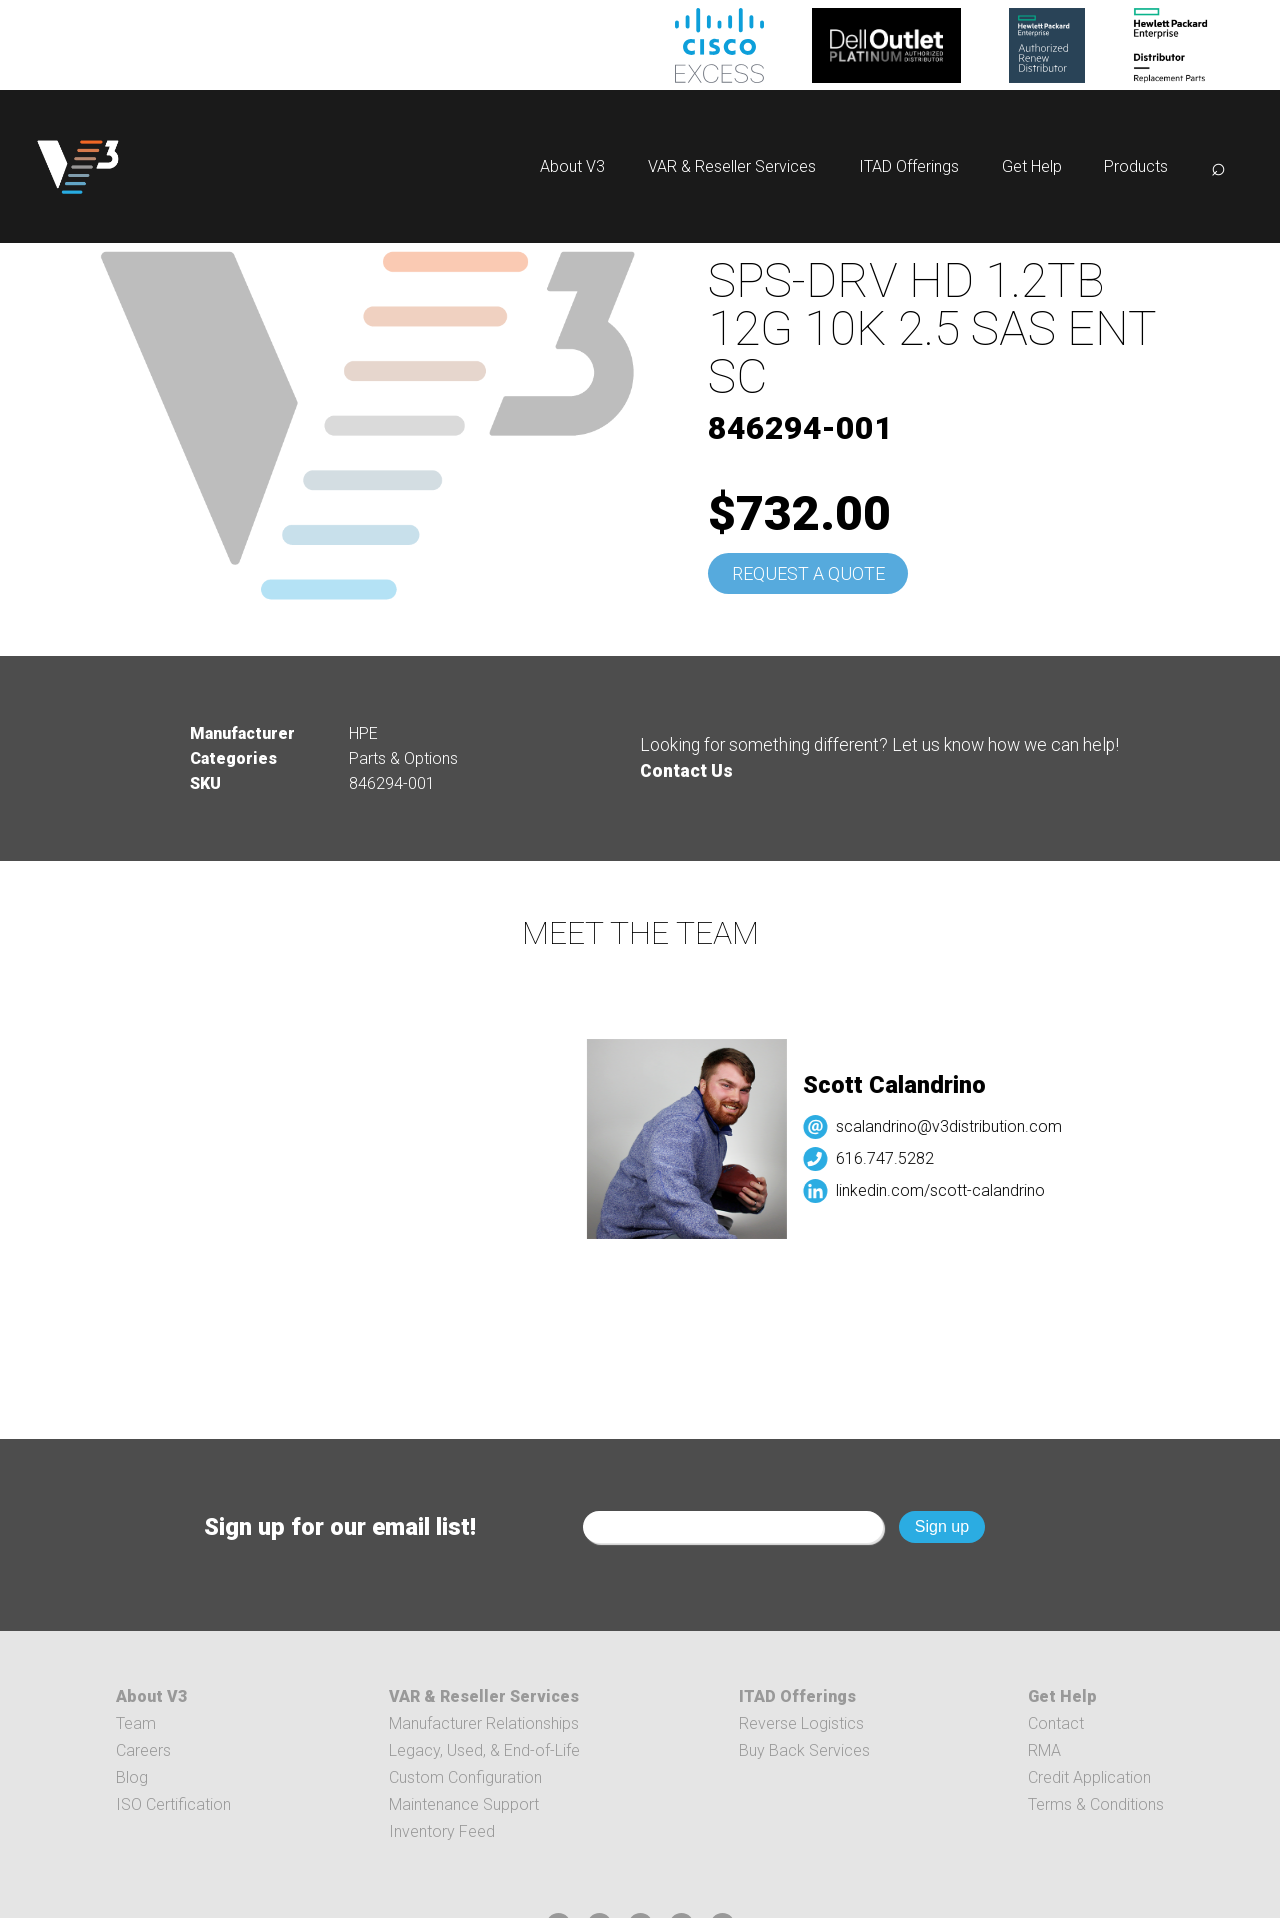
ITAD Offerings (909, 166)
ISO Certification (173, 1804)
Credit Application (1089, 1777)
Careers (143, 1750)
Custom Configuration (465, 1777)
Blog (132, 1777)
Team (136, 1723)
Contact (1056, 1723)
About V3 (572, 166)
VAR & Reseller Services (732, 166)
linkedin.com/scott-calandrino (950, 1190)
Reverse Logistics (801, 1723)
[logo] (78, 166)
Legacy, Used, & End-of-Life (484, 1750)
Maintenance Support (464, 1804)
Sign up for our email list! (340, 1527)
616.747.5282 (895, 1158)
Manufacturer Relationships (484, 1723)
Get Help (1032, 166)
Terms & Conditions (1096, 1804)
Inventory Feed (442, 1831)
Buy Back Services (804, 1750)
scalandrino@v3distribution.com (959, 1126)
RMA (1044, 1750)
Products (1136, 166)
